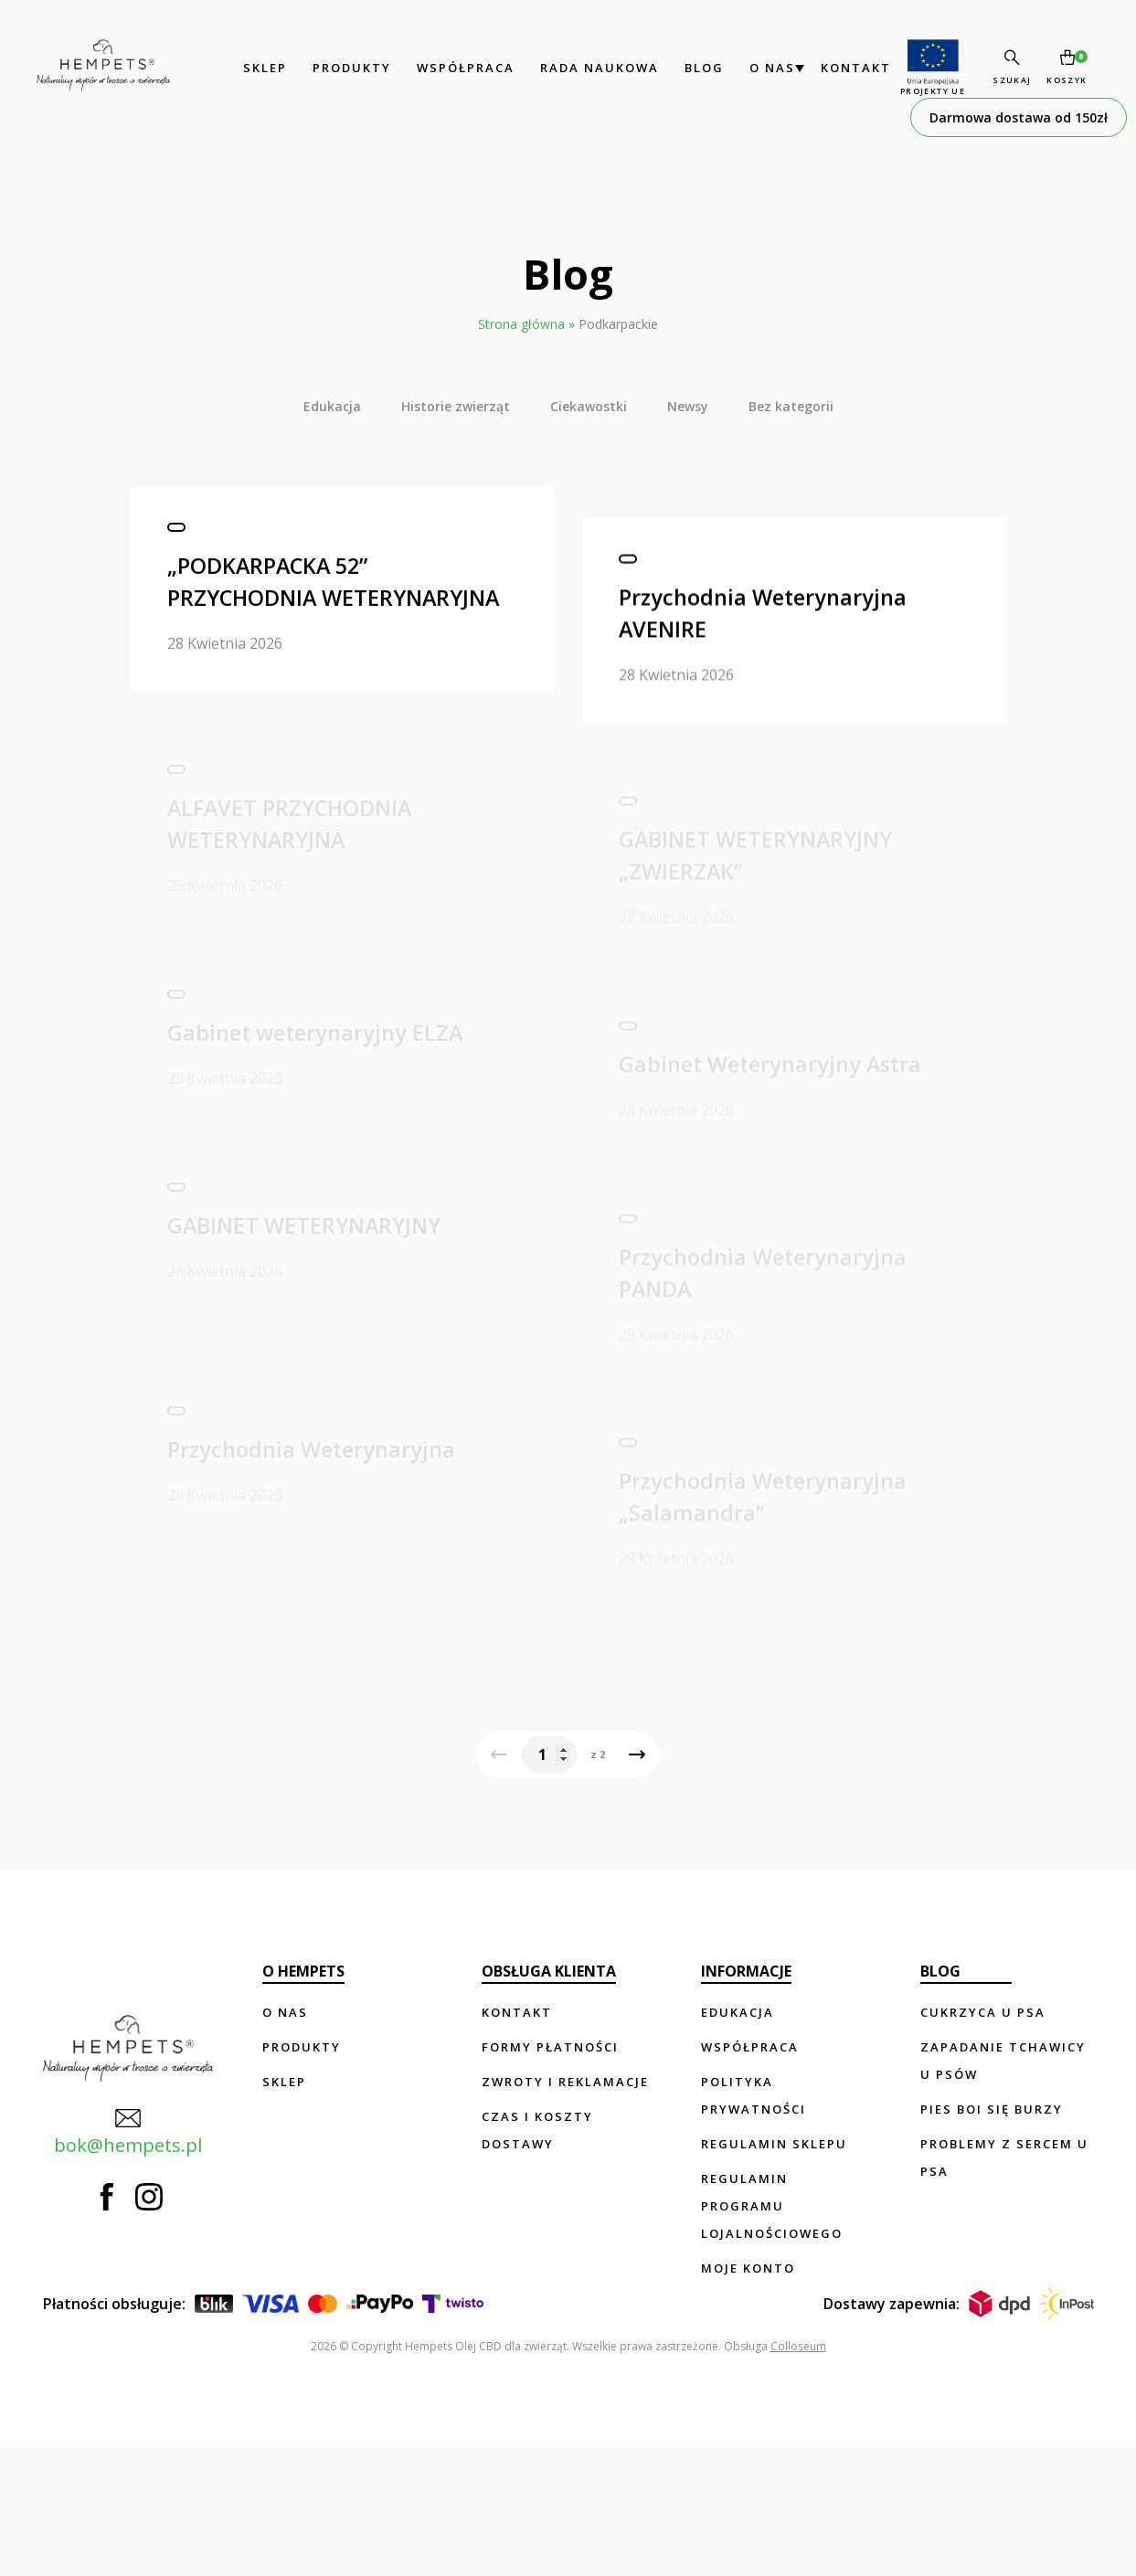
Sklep (235, 67)
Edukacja (332, 406)
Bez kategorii (790, 406)
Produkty (321, 67)
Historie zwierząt (455, 406)
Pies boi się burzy (991, 2239)
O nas (742, 67)
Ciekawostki (588, 406)
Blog (674, 67)
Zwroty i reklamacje (566, 2211)
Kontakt (826, 67)
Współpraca (435, 67)
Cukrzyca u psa (983, 2142)
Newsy (687, 406)
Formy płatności (551, 2176)
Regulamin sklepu (775, 2273)
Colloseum (798, 2476)
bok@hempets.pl (117, 2229)
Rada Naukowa (569, 67)
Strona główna (521, 324)
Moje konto (749, 2398)
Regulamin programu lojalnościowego (773, 2335)
